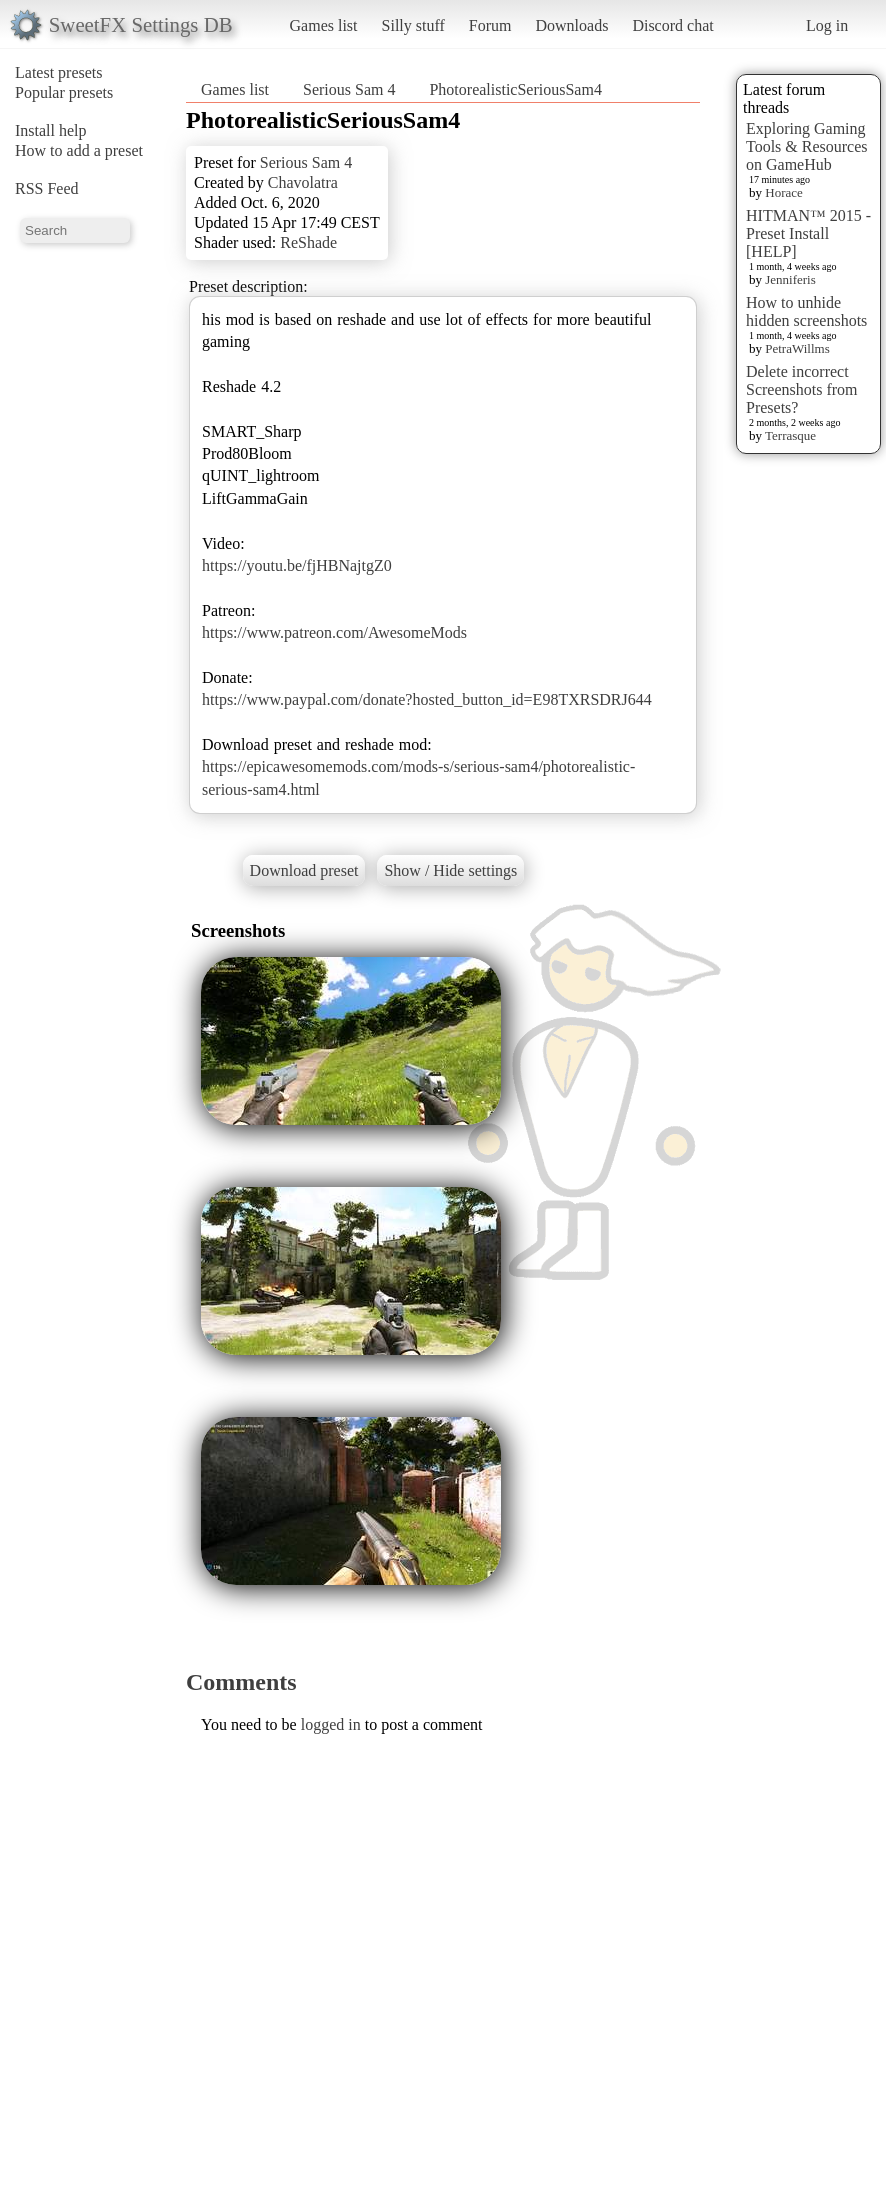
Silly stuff (413, 25)
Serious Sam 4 (349, 89)
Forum (490, 25)
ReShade (308, 242)
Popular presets (64, 92)
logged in (331, 1724)
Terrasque (790, 435)
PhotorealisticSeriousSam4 (515, 89)
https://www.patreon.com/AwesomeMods (334, 632)
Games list (324, 25)
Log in (827, 25)
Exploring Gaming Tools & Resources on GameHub (807, 146)
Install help (51, 130)
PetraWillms (797, 348)
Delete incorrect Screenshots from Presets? (802, 389)
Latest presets (59, 72)
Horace (784, 192)
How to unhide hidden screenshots (806, 311)
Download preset (304, 870)
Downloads (571, 25)
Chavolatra (303, 182)
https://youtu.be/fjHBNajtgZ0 (297, 565)
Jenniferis (790, 279)
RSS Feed (47, 188)
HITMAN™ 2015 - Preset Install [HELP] (808, 233)
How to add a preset (79, 150)
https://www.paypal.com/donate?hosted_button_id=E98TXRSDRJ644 (427, 699)
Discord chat (672, 25)
